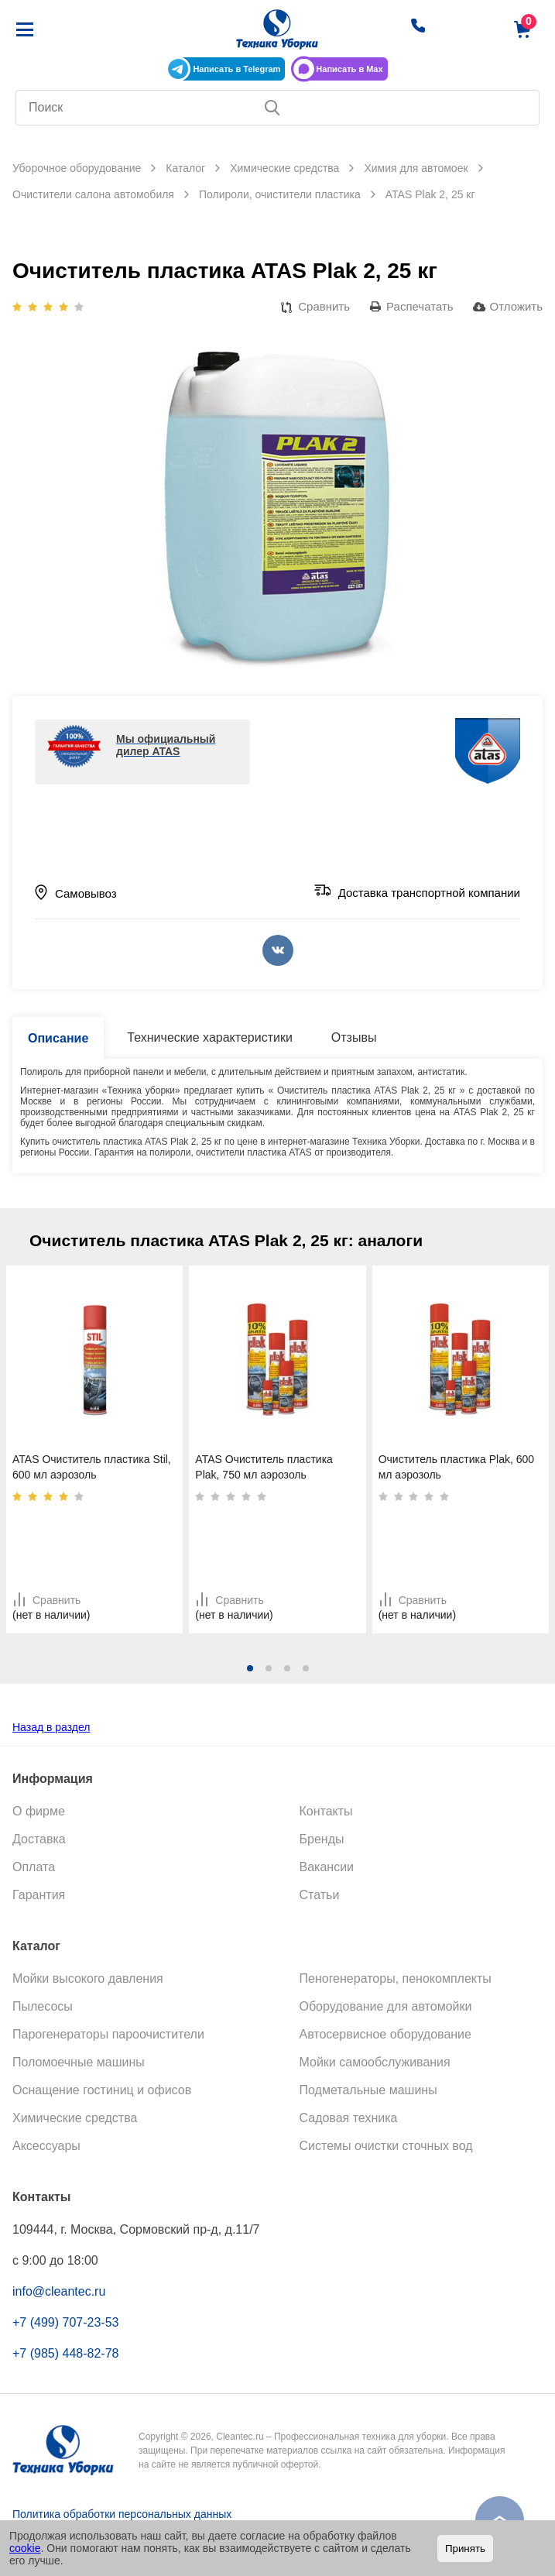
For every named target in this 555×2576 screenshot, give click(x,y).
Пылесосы (42, 2006)
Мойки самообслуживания (375, 2062)
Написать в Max (349, 69)
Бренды (322, 1839)
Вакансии (327, 1867)
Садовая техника (349, 2117)
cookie (24, 2548)
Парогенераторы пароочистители (108, 2034)
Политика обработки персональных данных (121, 2514)
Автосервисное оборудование (385, 2034)
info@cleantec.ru (58, 2291)
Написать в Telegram (236, 69)
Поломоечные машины (78, 2062)
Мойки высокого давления (87, 1978)
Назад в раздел (51, 1727)
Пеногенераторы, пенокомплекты (396, 1978)
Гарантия (38, 1894)
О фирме (38, 1811)
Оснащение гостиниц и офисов (101, 2090)
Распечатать (420, 306)
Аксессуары (46, 2145)
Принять (465, 2548)
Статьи (320, 1894)
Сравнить (324, 306)
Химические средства (74, 2117)
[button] (250, 1668)
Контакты (326, 1811)
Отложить (516, 306)
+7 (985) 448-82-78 (65, 2353)
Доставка (39, 1839)
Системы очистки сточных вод (386, 2145)
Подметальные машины (368, 2090)
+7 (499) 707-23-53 (65, 2322)
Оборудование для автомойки (386, 2006)
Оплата (33, 1867)
